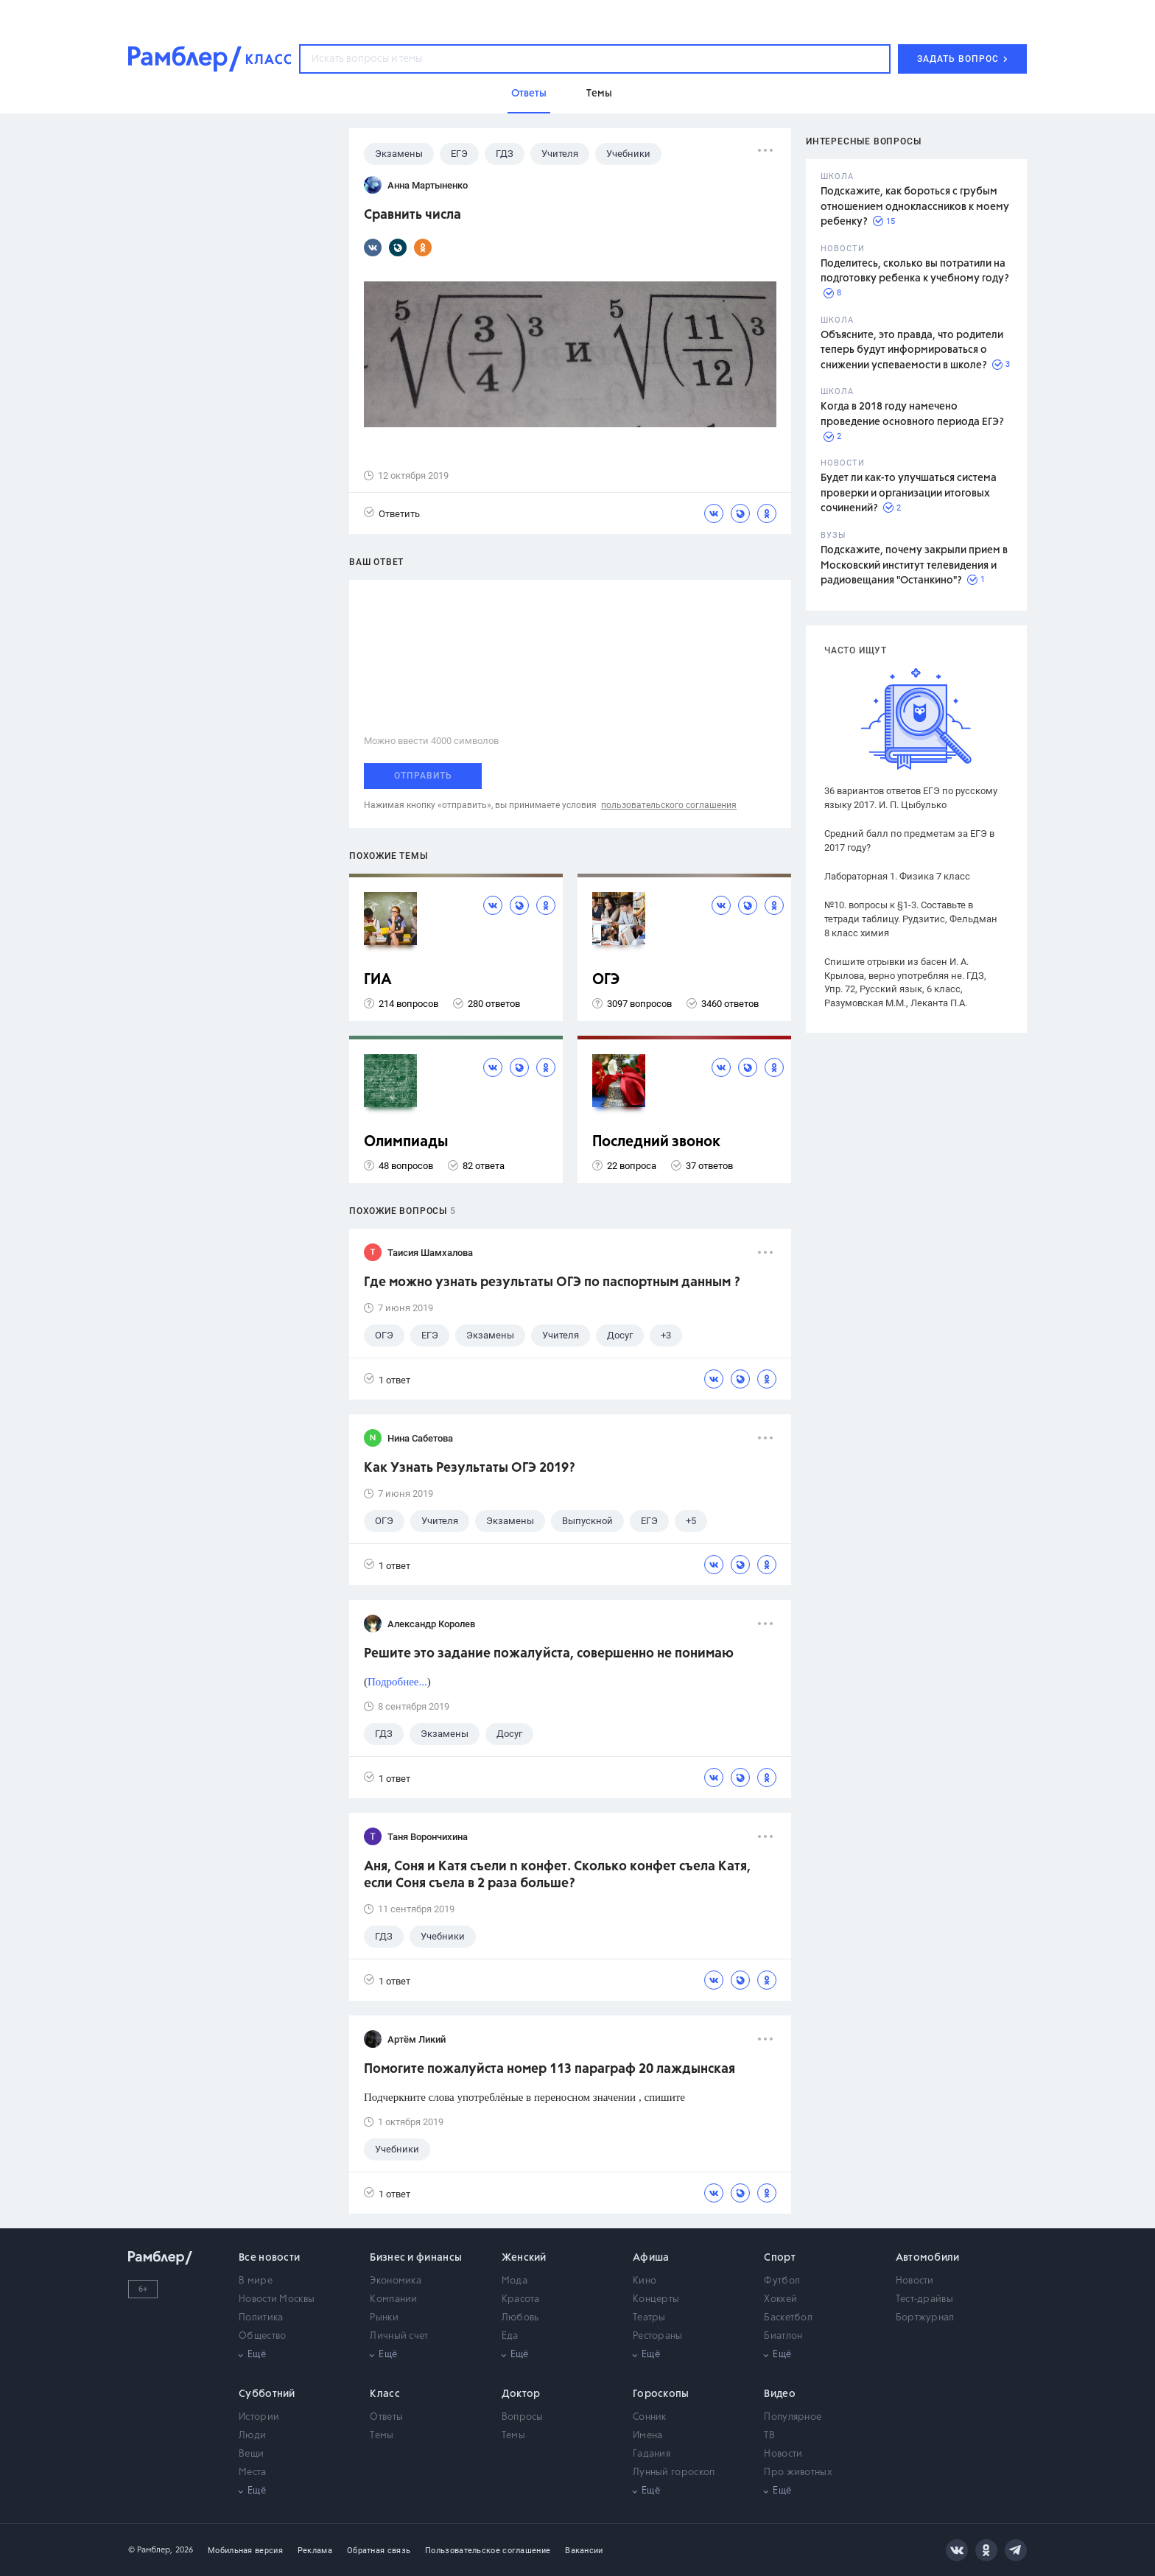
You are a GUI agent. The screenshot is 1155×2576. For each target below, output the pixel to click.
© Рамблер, (150, 2550)
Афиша (651, 2258)
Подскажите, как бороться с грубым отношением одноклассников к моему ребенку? (915, 206)
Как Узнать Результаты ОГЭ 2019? (469, 1468)
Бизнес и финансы (416, 2258)
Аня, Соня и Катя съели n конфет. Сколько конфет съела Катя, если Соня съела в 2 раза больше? (557, 1875)
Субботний (267, 2394)
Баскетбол (788, 2318)
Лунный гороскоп (674, 2472)
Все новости (269, 2258)
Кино (644, 2281)
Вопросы (523, 2417)
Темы (381, 2435)
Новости (915, 2281)
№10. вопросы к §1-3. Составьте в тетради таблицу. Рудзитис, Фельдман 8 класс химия (910, 918)
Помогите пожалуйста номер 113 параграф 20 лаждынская (549, 2069)
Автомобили (928, 2258)
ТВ (769, 2435)
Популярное (792, 2417)
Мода (514, 2281)
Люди (252, 2435)
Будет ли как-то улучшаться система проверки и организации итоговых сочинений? (909, 493)
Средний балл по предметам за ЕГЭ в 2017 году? (909, 840)
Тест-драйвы (924, 2299)
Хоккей (780, 2299)
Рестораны (658, 2336)
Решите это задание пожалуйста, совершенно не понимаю (549, 1653)
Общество (262, 2336)
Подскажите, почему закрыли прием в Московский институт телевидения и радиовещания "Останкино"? (914, 565)
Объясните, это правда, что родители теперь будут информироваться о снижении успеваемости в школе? (912, 350)
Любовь (520, 2318)
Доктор (521, 2394)
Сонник (650, 2417)
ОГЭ (605, 980)
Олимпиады (406, 1142)
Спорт (780, 2258)
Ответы (386, 2417)
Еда (510, 2336)
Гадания (651, 2454)
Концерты (656, 2299)
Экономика (395, 2281)
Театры (649, 2318)
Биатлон (783, 2336)
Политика (261, 2318)
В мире (256, 2281)
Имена (648, 2435)
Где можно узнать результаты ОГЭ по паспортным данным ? (552, 1282)
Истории (259, 2417)
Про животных (798, 2472)
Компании (393, 2299)
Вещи (251, 2454)
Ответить (392, 513)
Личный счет (399, 2336)
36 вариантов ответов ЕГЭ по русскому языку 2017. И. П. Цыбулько (910, 797)
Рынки (384, 2318)
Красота (521, 2299)
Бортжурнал (925, 2318)
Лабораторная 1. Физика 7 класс (897, 876)
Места (253, 2472)
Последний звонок (656, 1142)
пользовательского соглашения (669, 805)
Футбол (782, 2281)
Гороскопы (661, 2394)
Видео (780, 2394)
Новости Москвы (277, 2299)
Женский (524, 2258)
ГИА (378, 980)
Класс (385, 2394)
